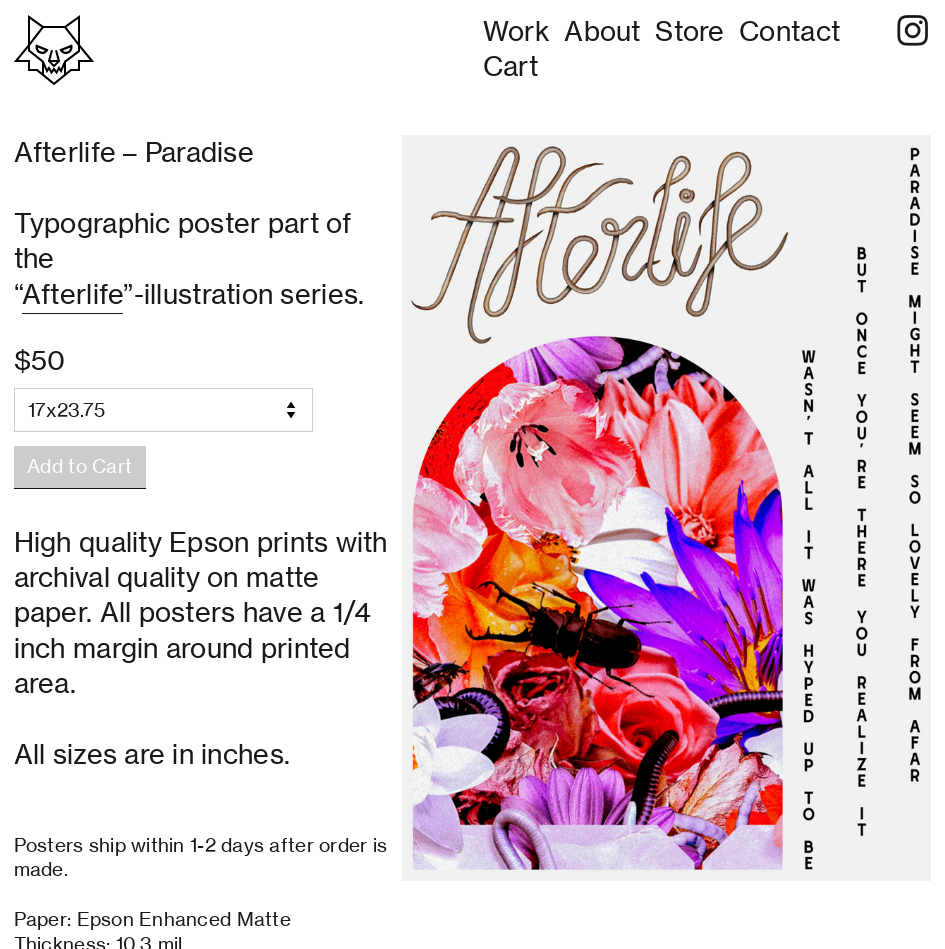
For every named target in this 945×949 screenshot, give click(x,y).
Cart (510, 66)
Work (516, 31)
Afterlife (72, 294)
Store (689, 31)
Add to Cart (79, 466)
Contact (789, 31)
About (602, 31)
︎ (912, 31)
